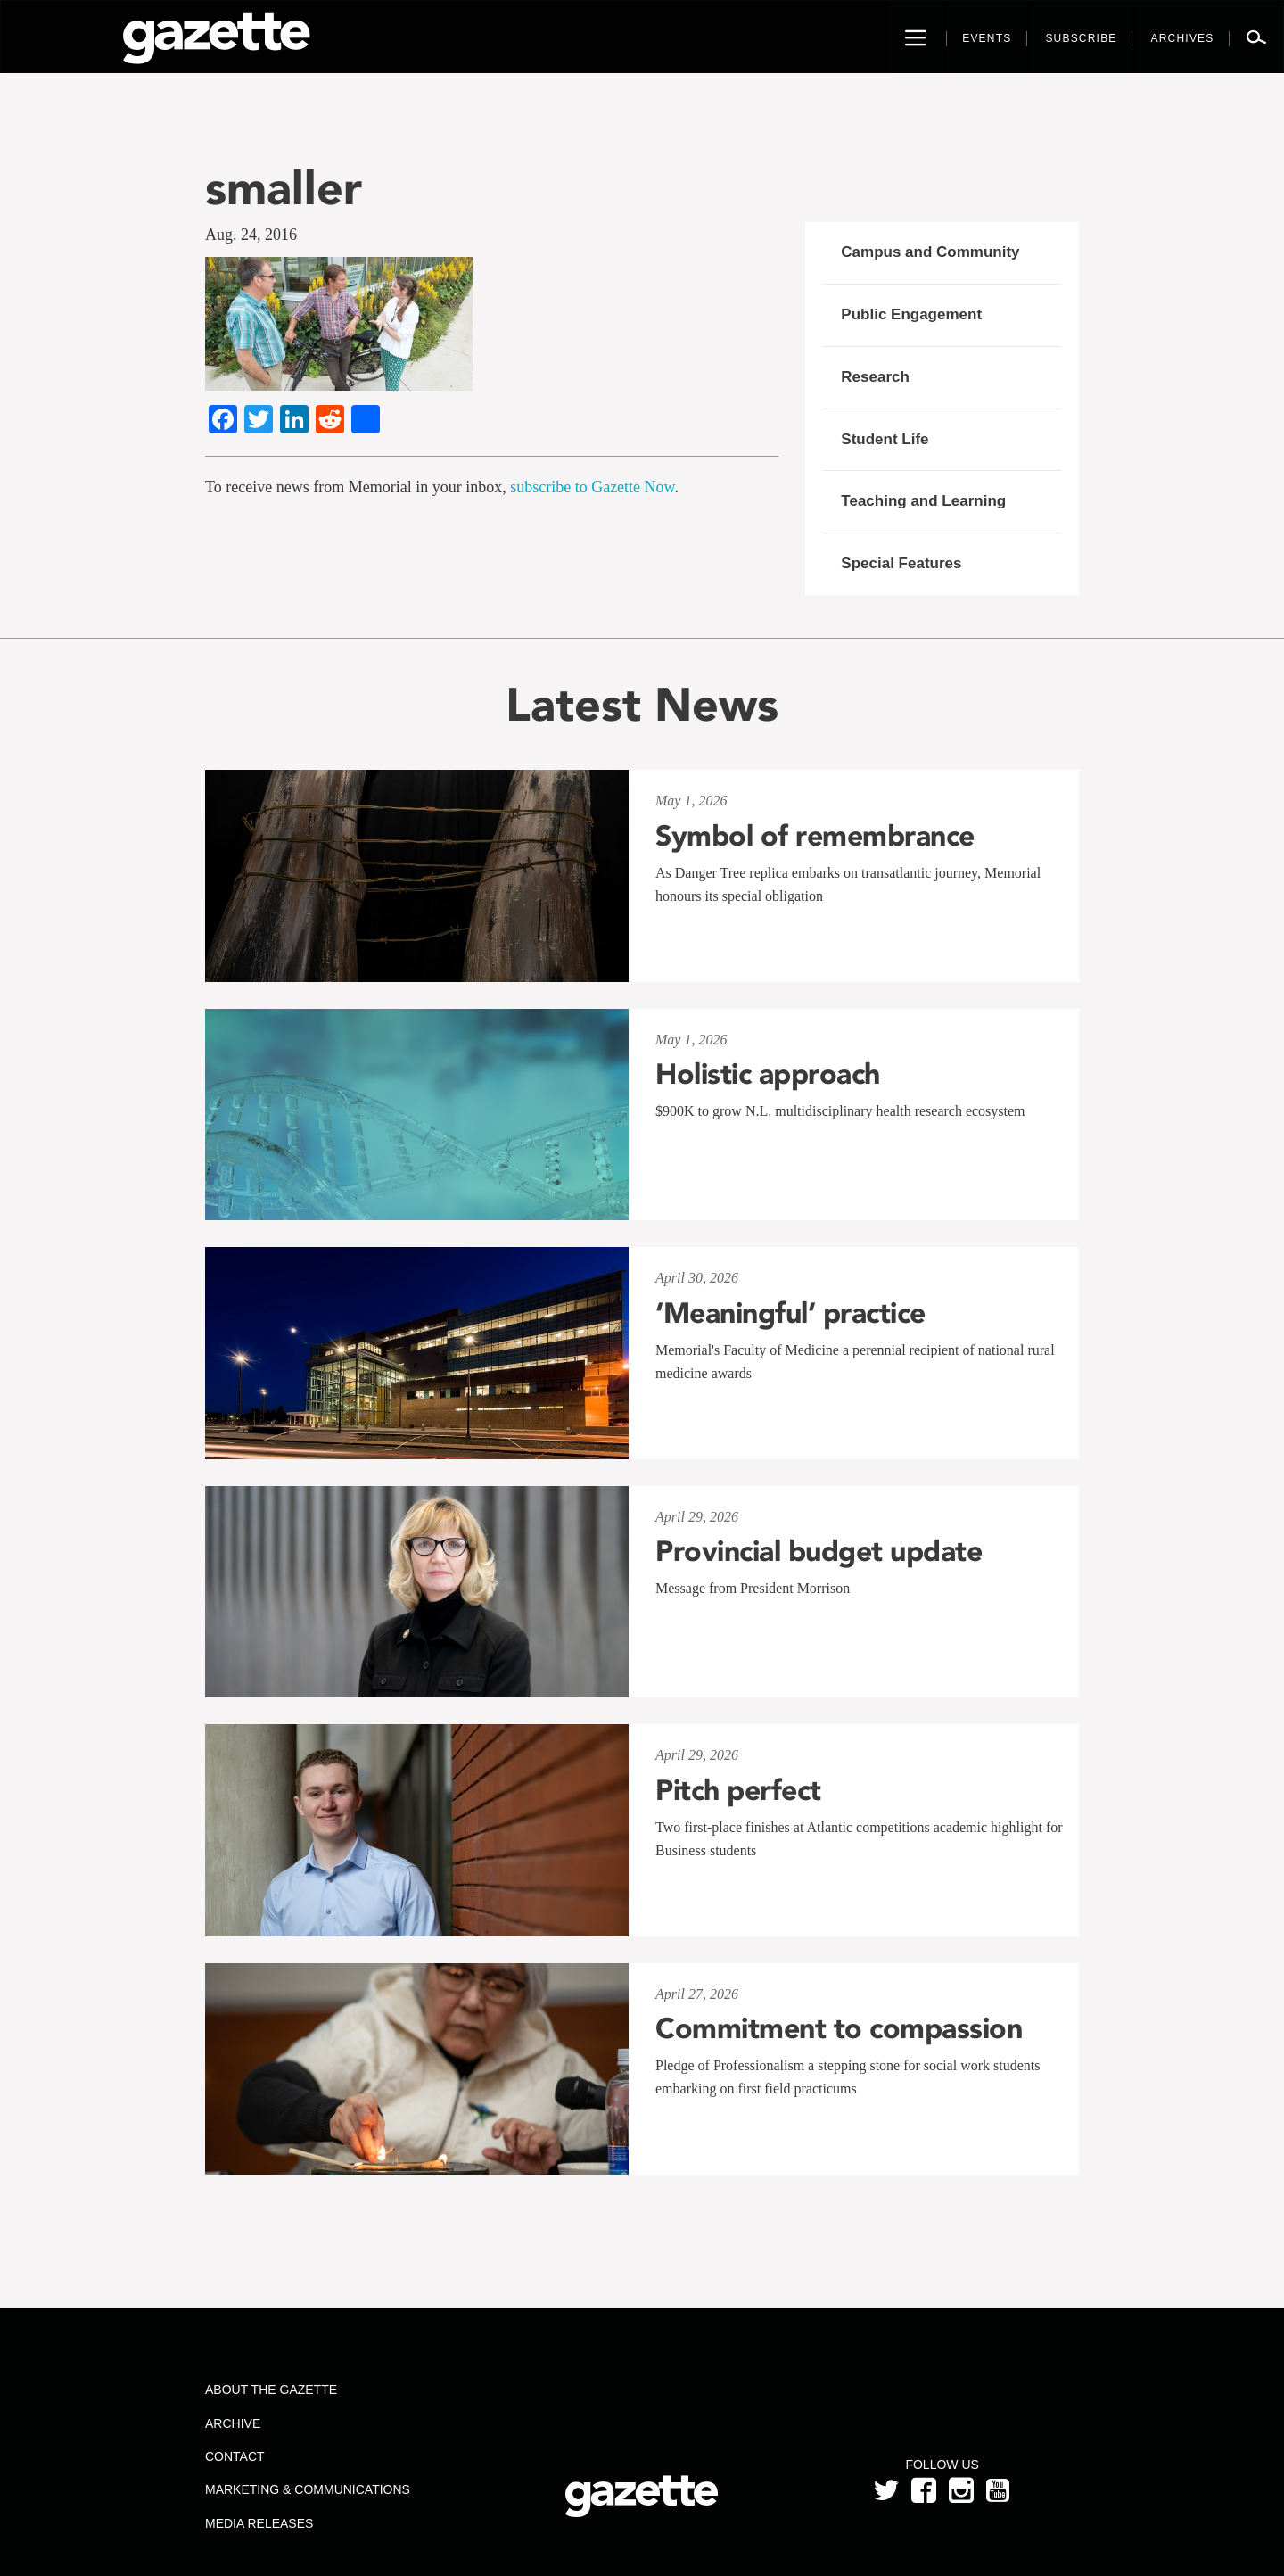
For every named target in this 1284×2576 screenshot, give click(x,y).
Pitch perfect (738, 1790)
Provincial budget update (818, 1551)
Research (875, 376)
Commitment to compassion (838, 2028)
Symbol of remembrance (815, 835)
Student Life (884, 439)
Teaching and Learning (923, 500)
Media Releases (259, 2523)
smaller (283, 187)
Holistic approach (767, 1073)
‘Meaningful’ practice (790, 1312)
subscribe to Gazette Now (592, 487)
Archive (232, 2423)
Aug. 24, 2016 (251, 235)
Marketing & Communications (307, 2489)
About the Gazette (271, 2389)
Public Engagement (911, 314)
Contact (235, 2456)
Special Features (901, 563)
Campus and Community (930, 252)
